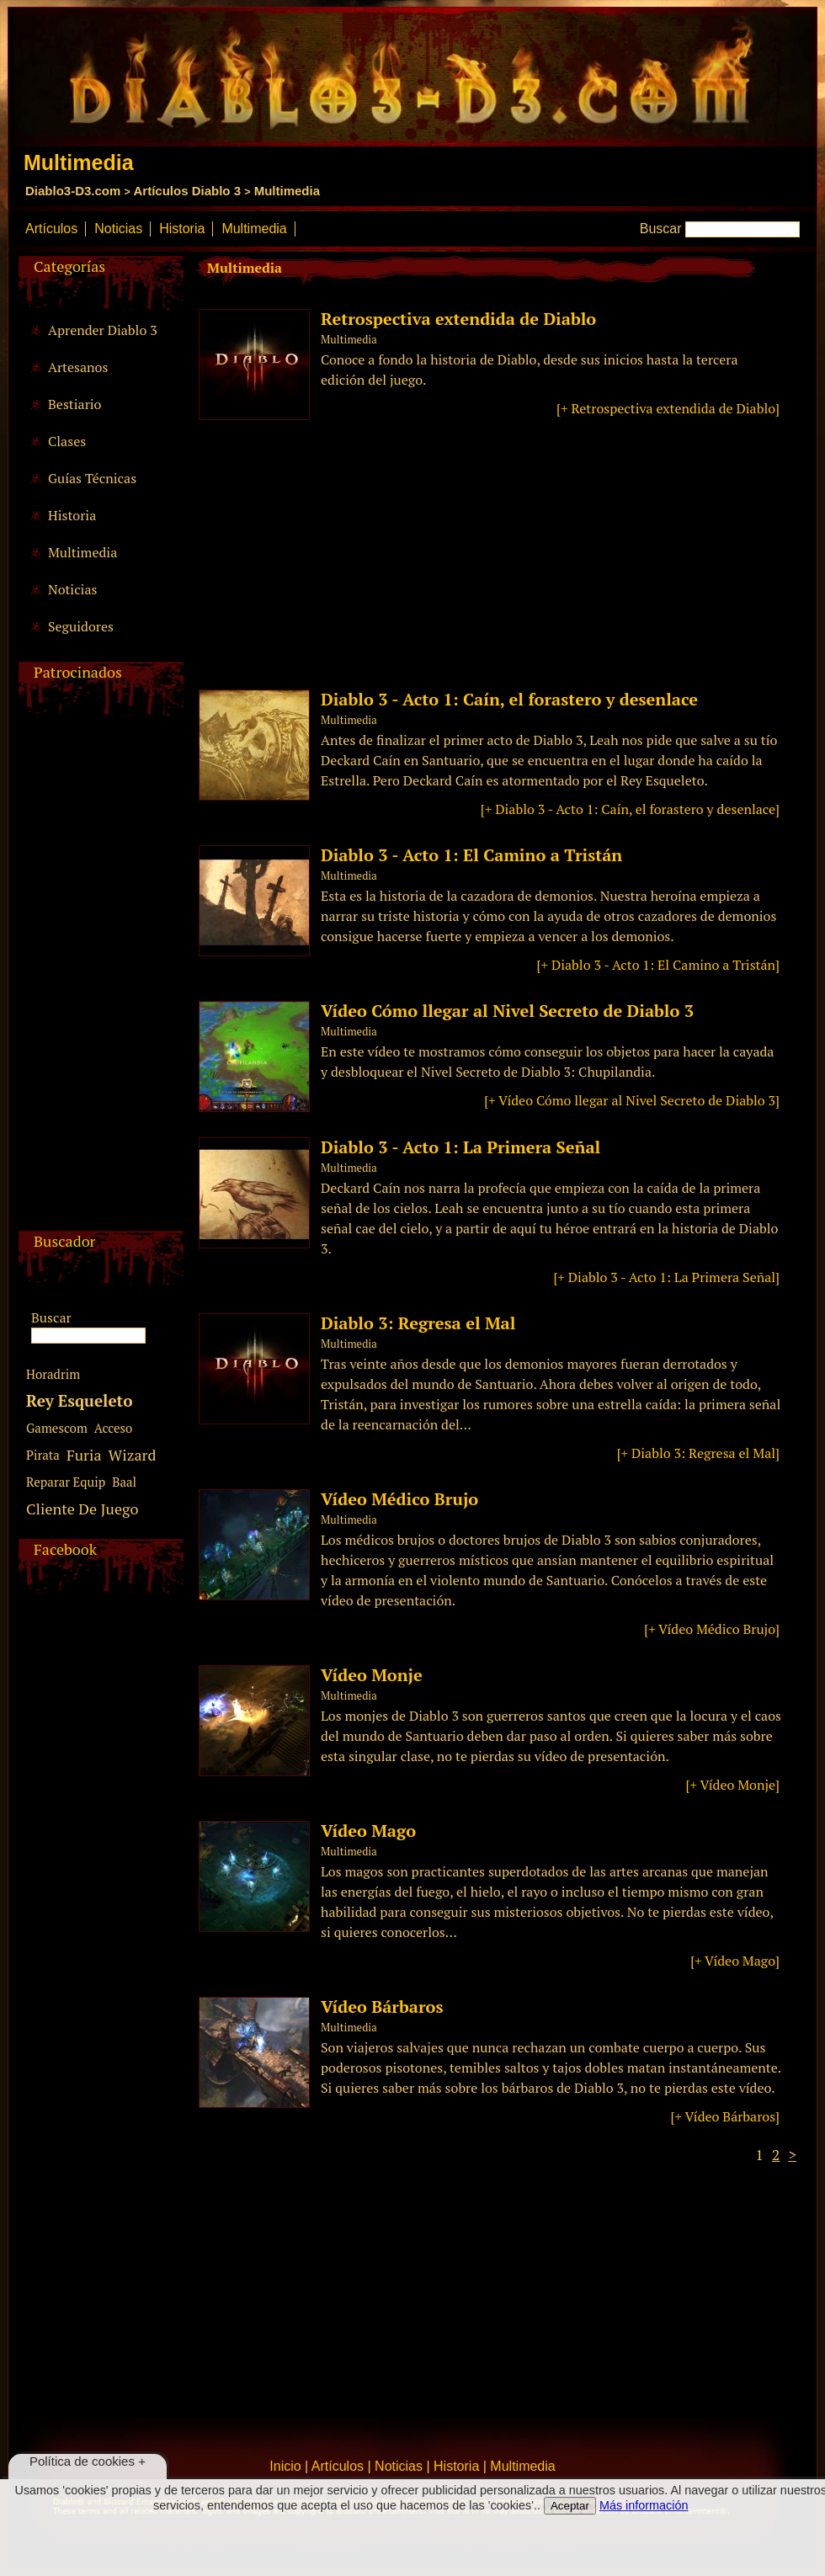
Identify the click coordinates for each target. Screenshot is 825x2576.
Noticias (118, 228)
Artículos (51, 228)
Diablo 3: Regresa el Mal (418, 1323)
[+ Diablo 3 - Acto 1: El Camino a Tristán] (658, 964)
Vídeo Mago (368, 1830)
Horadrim (53, 1373)
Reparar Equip (65, 1481)
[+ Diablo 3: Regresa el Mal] (698, 1453)
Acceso (113, 1427)
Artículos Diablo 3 (187, 191)
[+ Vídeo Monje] (733, 1784)
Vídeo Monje (372, 1674)
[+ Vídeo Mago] (735, 1960)
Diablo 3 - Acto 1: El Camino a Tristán (471, 855)
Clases (67, 441)
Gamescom (57, 1427)
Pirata (43, 1454)
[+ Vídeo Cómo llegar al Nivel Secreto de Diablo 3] (632, 1100)
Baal (124, 1481)
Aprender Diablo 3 (102, 330)
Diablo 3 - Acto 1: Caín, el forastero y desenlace (509, 699)
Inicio (285, 2466)
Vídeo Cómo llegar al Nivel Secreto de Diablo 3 (507, 1010)
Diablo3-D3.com (72, 191)
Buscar (661, 228)
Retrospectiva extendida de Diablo (458, 318)
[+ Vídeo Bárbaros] (725, 2116)
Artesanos (78, 367)
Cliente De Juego (82, 1508)
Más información (644, 2505)
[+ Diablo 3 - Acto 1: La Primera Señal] (666, 1277)
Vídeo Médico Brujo (399, 1499)
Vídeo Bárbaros (382, 2006)
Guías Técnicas (92, 478)
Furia (84, 1455)
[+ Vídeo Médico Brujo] (712, 1629)
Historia (182, 228)
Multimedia (287, 191)
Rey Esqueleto (79, 1400)
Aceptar (570, 2505)
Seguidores (81, 626)
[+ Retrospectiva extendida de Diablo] (668, 408)
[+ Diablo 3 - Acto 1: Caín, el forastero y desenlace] (630, 809)
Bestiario (74, 404)
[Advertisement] (98, 978)
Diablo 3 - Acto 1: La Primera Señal (460, 1147)
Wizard (132, 1455)
